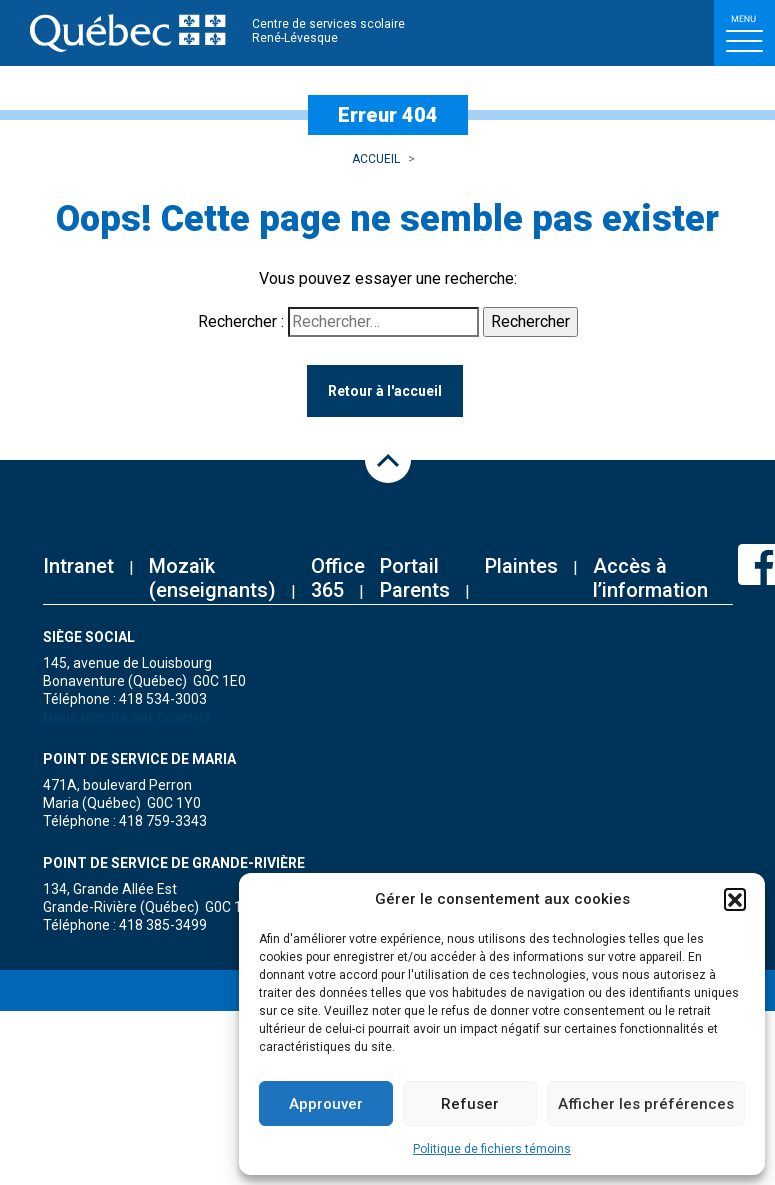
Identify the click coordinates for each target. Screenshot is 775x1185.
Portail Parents (415, 578)
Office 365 (338, 578)
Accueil (376, 159)
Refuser (470, 1104)
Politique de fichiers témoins (492, 1149)
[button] (735, 899)
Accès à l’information (650, 578)
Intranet (78, 566)
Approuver (326, 1104)
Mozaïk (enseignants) (212, 578)
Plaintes (521, 566)
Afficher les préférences (646, 1104)
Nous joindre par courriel (126, 717)
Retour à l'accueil (385, 391)
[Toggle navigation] (744, 33)
